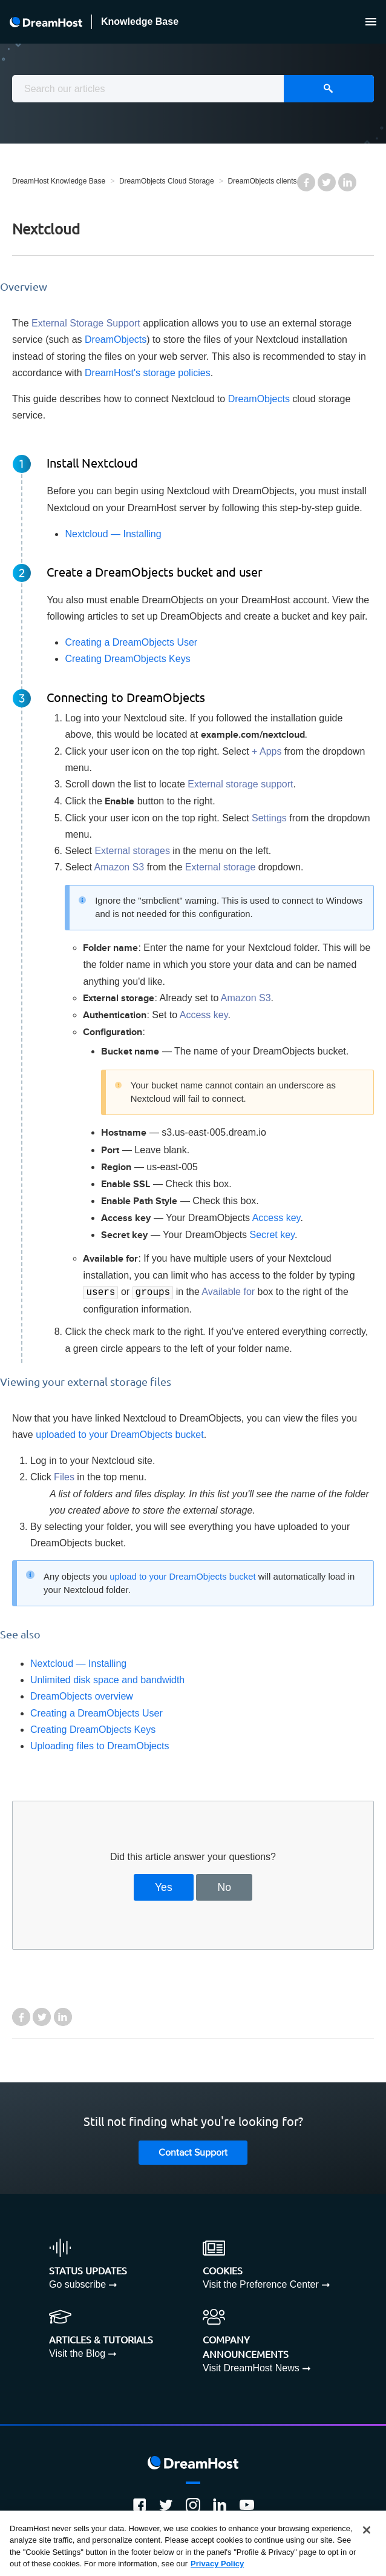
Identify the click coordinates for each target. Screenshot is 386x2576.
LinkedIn (347, 182)
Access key (276, 1218)
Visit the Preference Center (261, 2283)
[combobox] (193, 88)
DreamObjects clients (261, 181)
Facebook (306, 182)
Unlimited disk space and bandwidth (107, 1679)
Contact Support (193, 2151)
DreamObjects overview (81, 1695)
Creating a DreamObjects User (131, 642)
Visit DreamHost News (251, 2367)
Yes (163, 1886)
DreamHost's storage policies (148, 373)
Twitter (327, 182)
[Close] (366, 2530)
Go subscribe (77, 2283)
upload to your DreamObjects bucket (182, 1575)
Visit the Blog (77, 2352)
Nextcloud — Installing (113, 534)
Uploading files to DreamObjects (99, 1745)
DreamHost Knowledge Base (58, 181)
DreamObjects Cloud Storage (166, 181)
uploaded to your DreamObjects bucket (119, 1433)
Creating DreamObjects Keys (127, 659)
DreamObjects (115, 339)
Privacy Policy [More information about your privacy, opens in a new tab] (217, 2563)
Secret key (272, 1235)
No (225, 1886)
